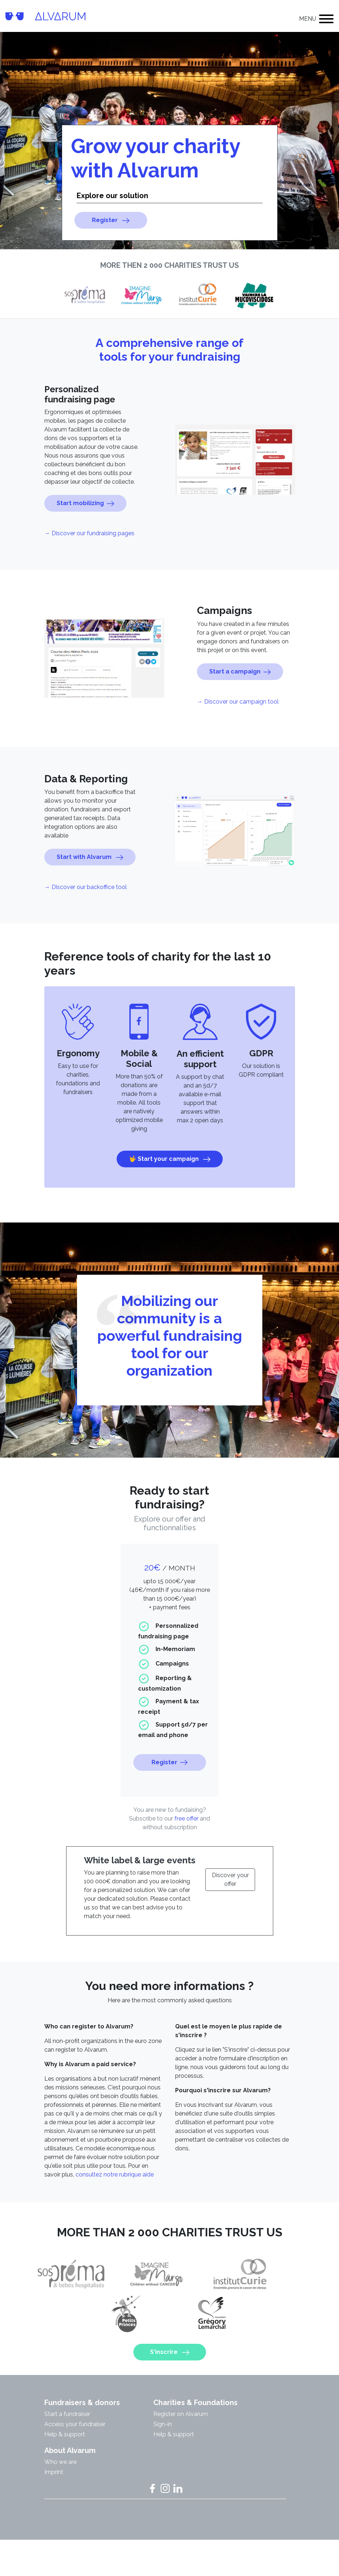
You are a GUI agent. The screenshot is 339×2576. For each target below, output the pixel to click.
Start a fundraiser (67, 2449)
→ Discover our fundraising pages (89, 568)
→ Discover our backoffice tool (85, 922)
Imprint (53, 2507)
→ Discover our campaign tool (238, 736)
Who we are (60, 2497)
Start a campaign (240, 707)
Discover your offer (230, 1915)
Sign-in (162, 2459)
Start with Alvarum (90, 893)
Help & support (64, 2469)
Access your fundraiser (74, 2459)
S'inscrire (169, 2352)
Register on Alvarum (180, 2449)
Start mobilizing (85, 539)
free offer (186, 1853)
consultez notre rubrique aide (115, 2209)
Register (110, 220)
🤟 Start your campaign (169, 1194)
